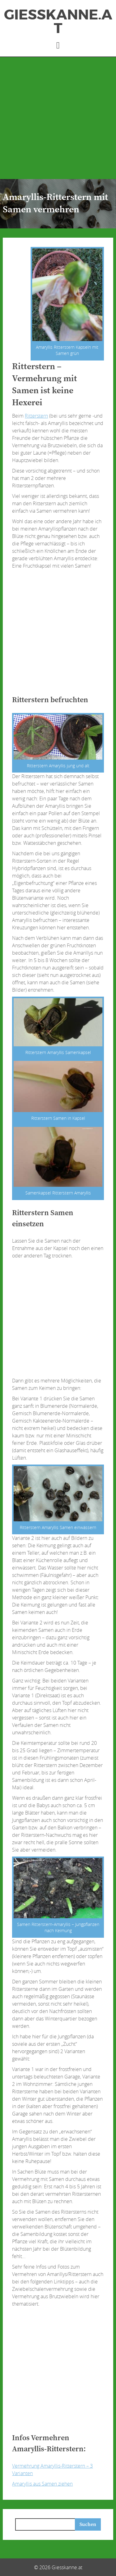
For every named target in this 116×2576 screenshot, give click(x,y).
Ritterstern (36, 415)
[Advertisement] (58, 118)
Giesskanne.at (58, 21)
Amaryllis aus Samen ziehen (42, 2483)
